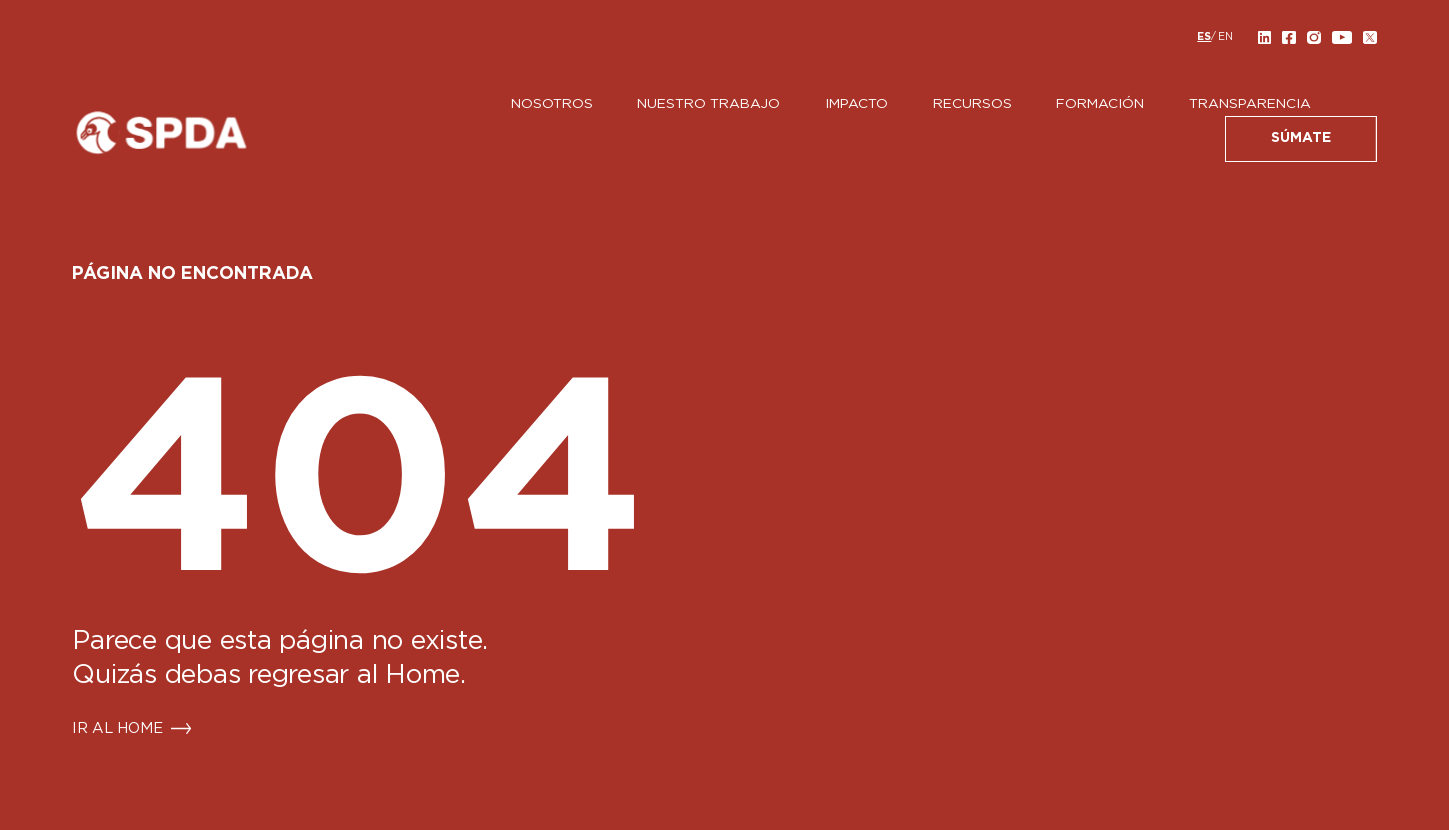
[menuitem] (1204, 37)
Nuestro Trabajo (708, 104)
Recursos (972, 104)
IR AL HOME (117, 729)
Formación (1100, 104)
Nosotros (552, 104)
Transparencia (1250, 104)
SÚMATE (1301, 138)
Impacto (856, 104)
